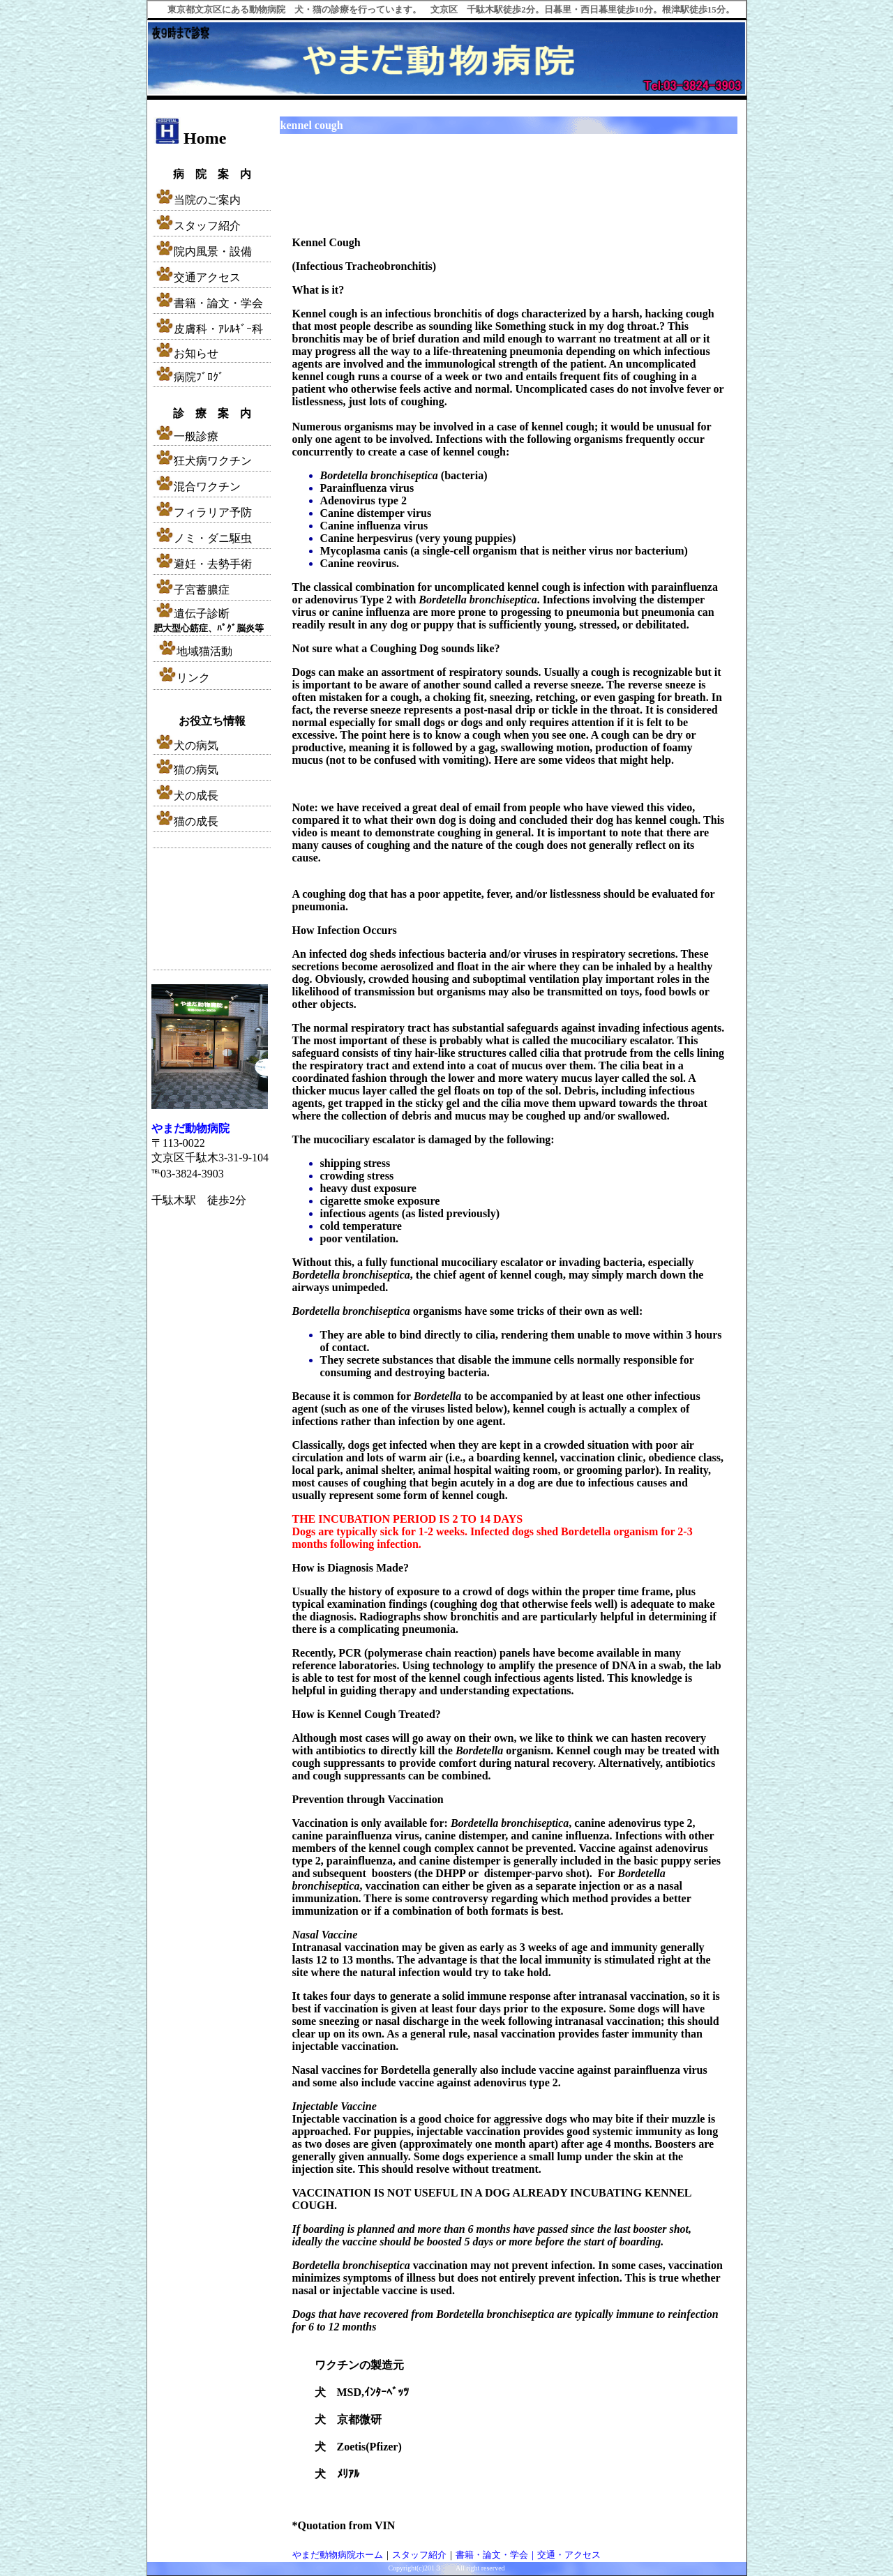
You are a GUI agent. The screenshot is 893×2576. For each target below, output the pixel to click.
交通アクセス (197, 277)
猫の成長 (185, 821)
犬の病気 (185, 745)
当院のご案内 (207, 200)
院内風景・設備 (202, 251)
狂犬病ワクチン (202, 461)
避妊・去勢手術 (202, 564)
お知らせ (196, 353)
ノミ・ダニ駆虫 (202, 538)
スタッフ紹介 (197, 226)
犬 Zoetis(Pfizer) (358, 2447)
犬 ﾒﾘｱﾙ (337, 2474)
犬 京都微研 (348, 2419)
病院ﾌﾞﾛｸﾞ (188, 377)
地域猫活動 (194, 651)
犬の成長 (185, 795)
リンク (183, 678)
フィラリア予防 (202, 512)
